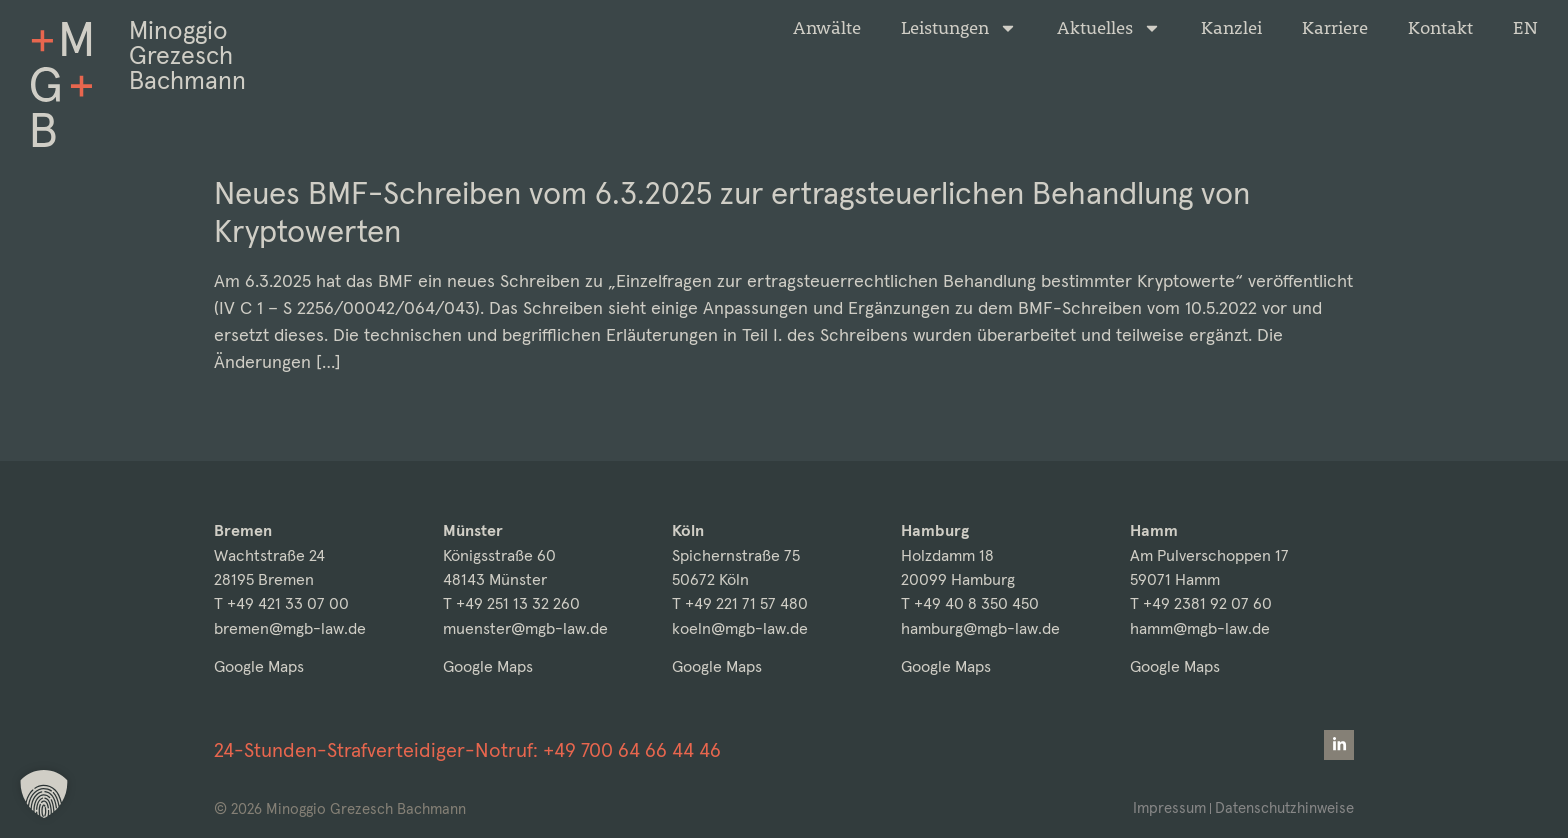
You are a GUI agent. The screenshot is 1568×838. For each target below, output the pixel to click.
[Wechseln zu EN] (1525, 28)
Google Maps (259, 666)
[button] (44, 794)
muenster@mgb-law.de (525, 628)
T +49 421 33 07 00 (281, 603)
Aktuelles (1109, 28)
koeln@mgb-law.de (740, 628)
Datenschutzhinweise (1284, 807)
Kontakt (1440, 28)
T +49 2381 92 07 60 (1201, 603)
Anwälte (827, 28)
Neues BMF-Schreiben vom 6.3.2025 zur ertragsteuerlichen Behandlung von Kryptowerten (732, 212)
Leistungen (959, 28)
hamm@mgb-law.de (1200, 628)
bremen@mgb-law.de (290, 628)
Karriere (1335, 28)
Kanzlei (1231, 28)
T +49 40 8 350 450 (970, 603)
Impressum (1169, 807)
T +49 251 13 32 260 (511, 603)
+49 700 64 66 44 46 (632, 750)
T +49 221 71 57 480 (740, 603)
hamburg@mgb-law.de (980, 628)
